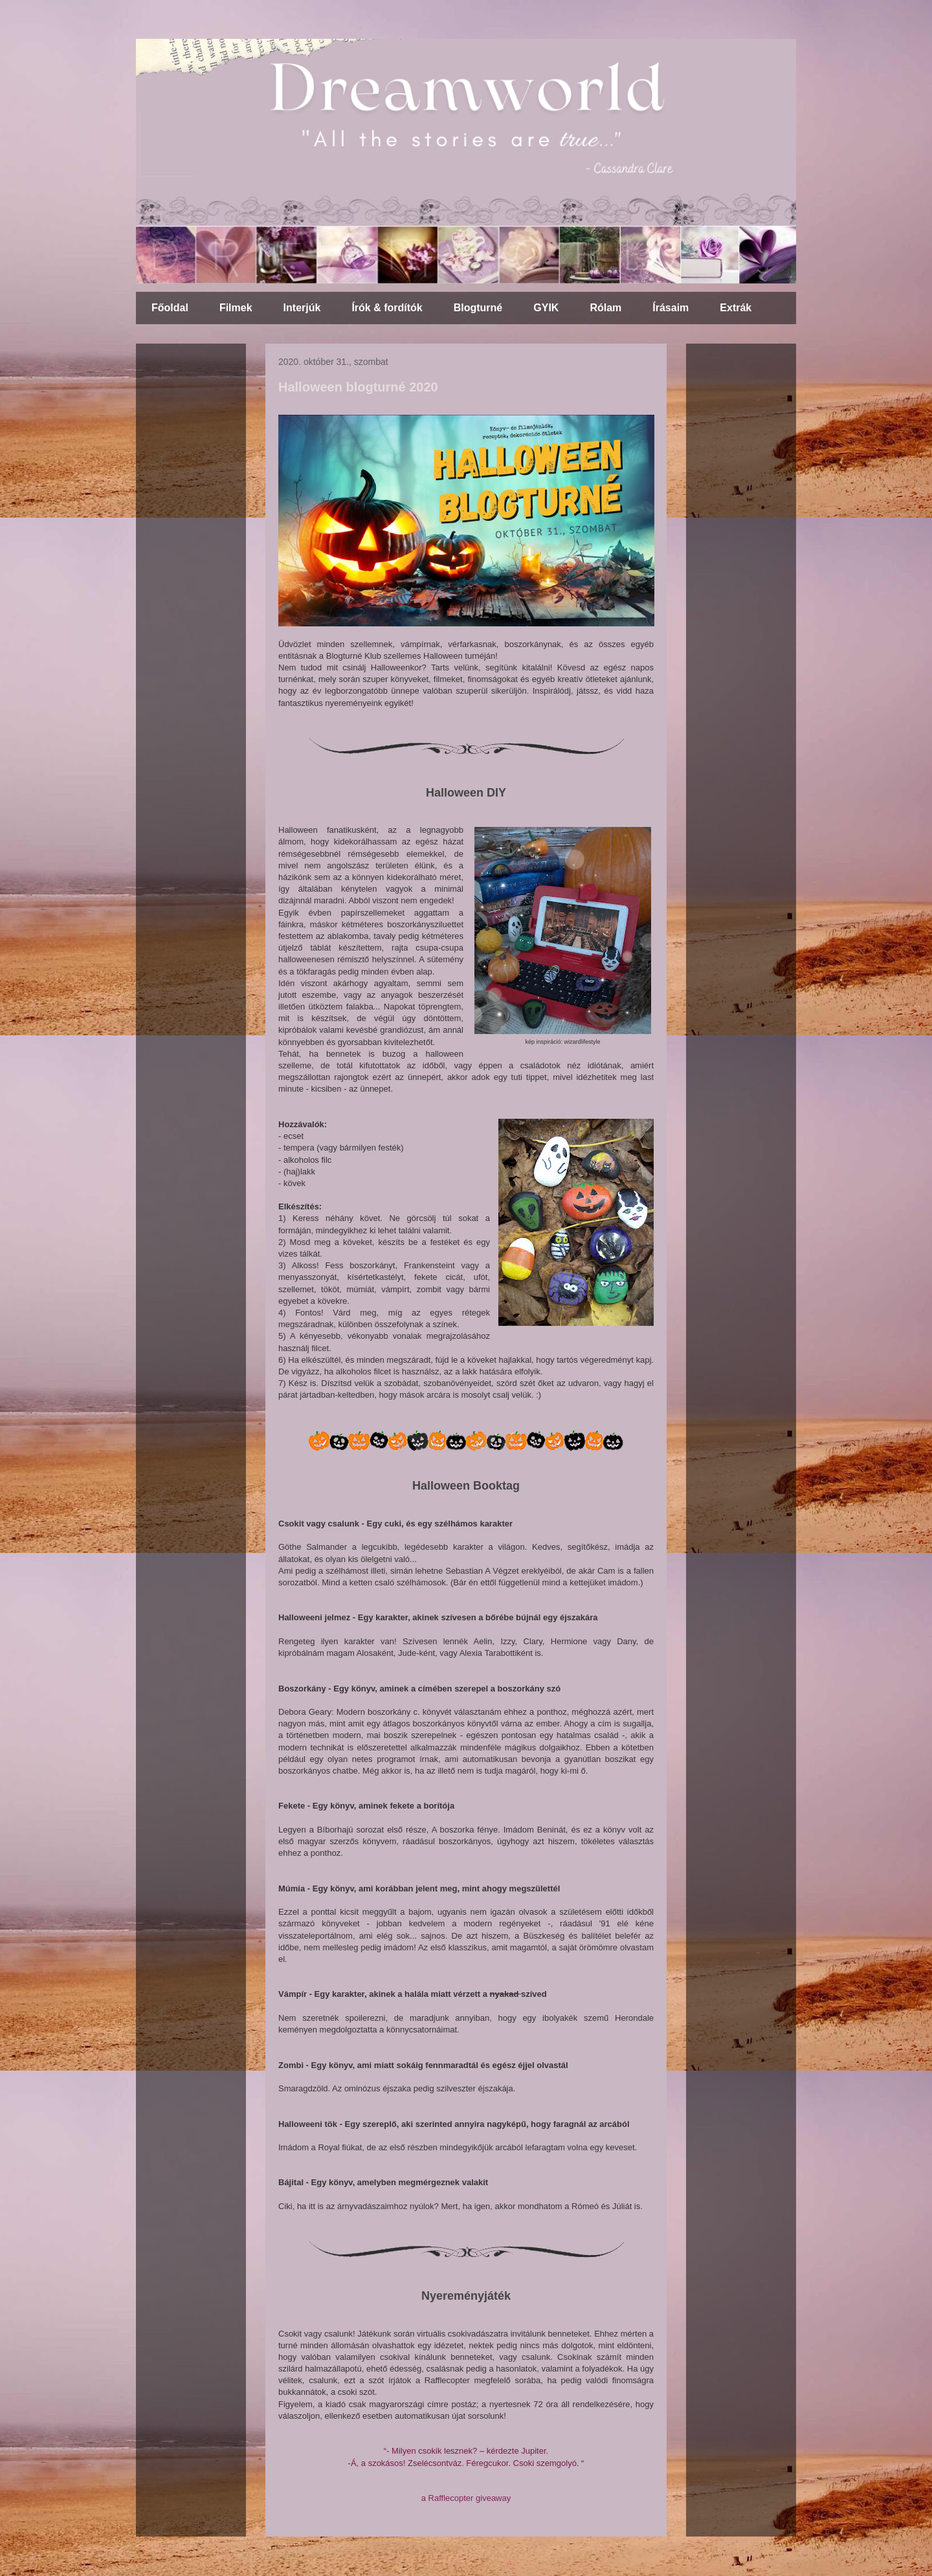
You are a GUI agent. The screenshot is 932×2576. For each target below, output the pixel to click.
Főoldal (169, 307)
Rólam (605, 307)
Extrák (735, 307)
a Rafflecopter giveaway (466, 2498)
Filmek (235, 307)
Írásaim (670, 307)
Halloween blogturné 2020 (358, 387)
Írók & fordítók (386, 307)
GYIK (546, 307)
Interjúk (302, 307)
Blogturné (478, 307)
